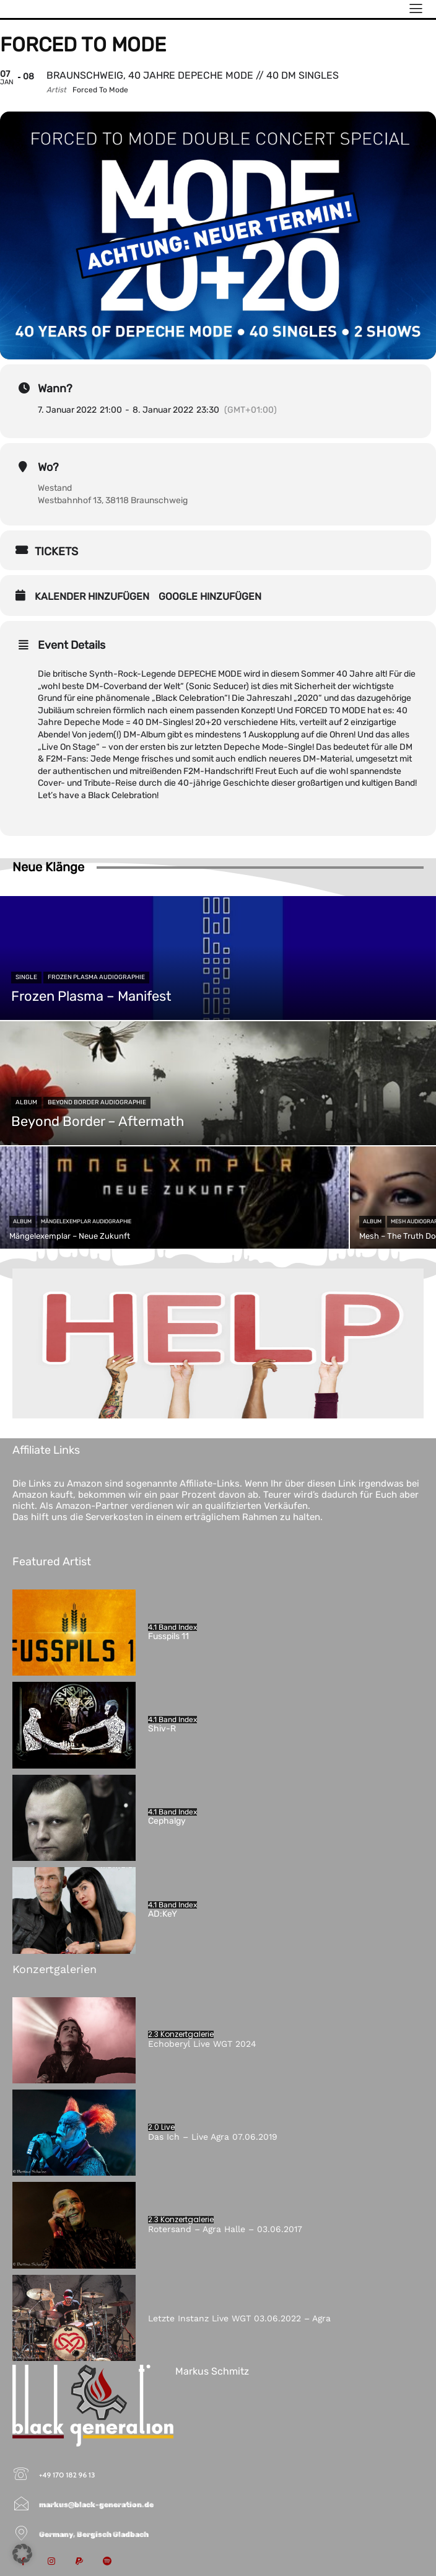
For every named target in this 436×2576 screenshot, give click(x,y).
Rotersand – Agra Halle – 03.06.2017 (225, 2229)
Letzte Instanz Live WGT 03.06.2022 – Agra (239, 2318)
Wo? (48, 467)
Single (26, 977)
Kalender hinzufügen (92, 596)
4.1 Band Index (172, 1627)
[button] (22, 2553)
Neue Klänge (48, 866)
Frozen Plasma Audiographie (96, 977)
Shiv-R (162, 1728)
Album (26, 1102)
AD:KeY (162, 1914)
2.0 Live (161, 2127)
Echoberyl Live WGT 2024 (202, 2044)
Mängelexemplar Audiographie (86, 1221)
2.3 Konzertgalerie (181, 2034)
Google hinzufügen (210, 596)
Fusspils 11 (168, 1636)
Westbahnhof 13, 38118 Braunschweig (113, 500)
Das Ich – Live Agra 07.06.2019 (212, 2137)
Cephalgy (167, 1821)
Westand (55, 488)
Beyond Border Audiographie (97, 1102)
